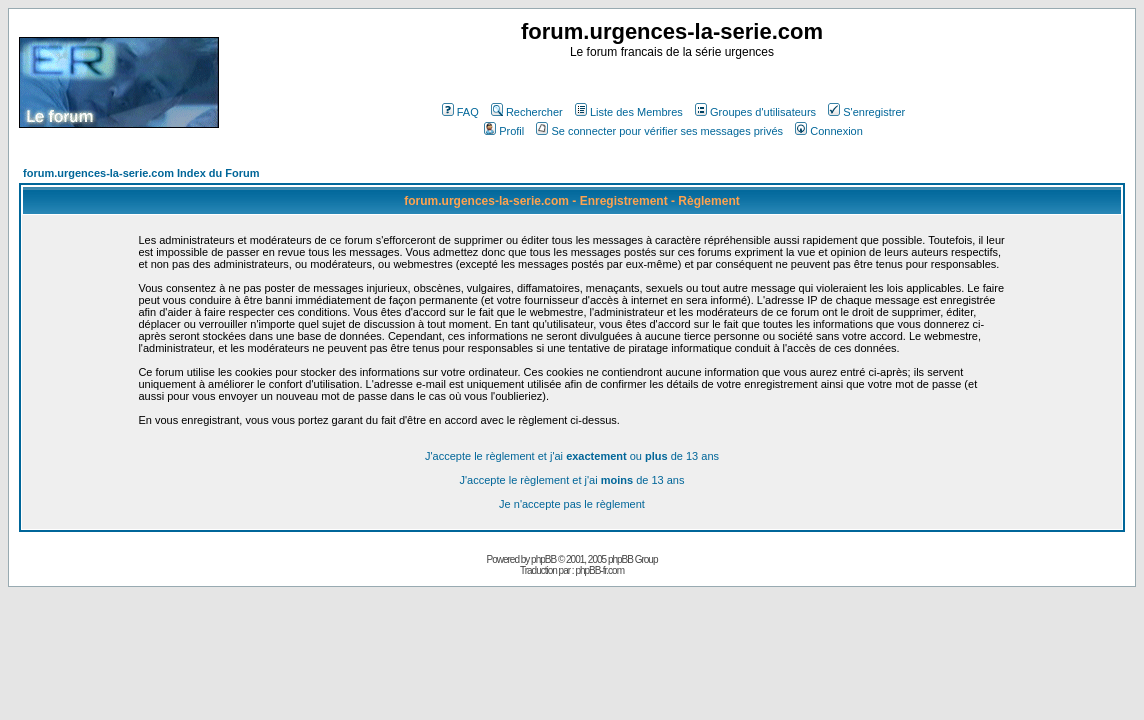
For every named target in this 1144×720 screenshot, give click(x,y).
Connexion (829, 131)
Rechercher (527, 112)
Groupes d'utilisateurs (755, 112)
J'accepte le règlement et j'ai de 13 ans (572, 480)
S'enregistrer (866, 112)
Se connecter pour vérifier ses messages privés (659, 131)
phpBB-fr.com (599, 570)
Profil (504, 131)
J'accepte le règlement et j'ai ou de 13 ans (572, 456)
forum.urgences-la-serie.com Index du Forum (141, 173)
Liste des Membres (629, 112)
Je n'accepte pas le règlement (572, 504)
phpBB (543, 559)
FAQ (460, 112)
